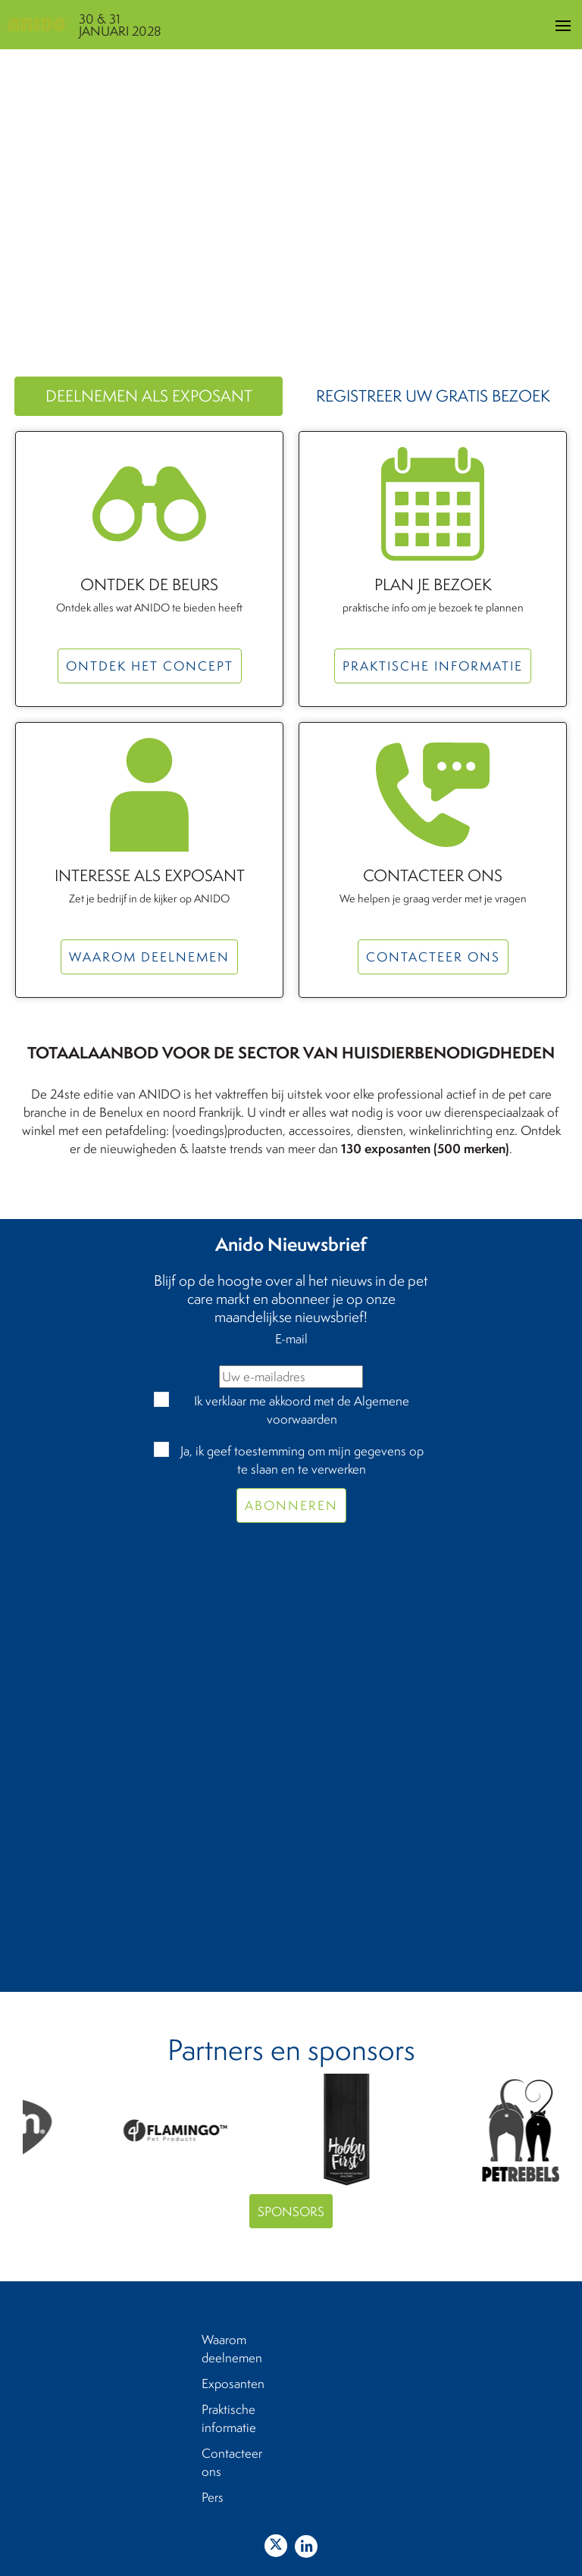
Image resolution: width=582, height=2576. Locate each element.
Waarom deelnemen (149, 956)
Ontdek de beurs (149, 585)
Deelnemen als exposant (148, 396)
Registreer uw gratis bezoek (433, 396)
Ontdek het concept (149, 665)
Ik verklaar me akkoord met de (301, 1409)
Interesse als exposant (150, 876)
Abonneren (291, 1505)
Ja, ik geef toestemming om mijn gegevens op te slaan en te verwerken (302, 1459)
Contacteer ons (432, 876)
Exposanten (233, 2383)
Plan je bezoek (433, 585)
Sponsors (291, 2211)
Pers (213, 2497)
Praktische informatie (433, 665)
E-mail (291, 1338)
